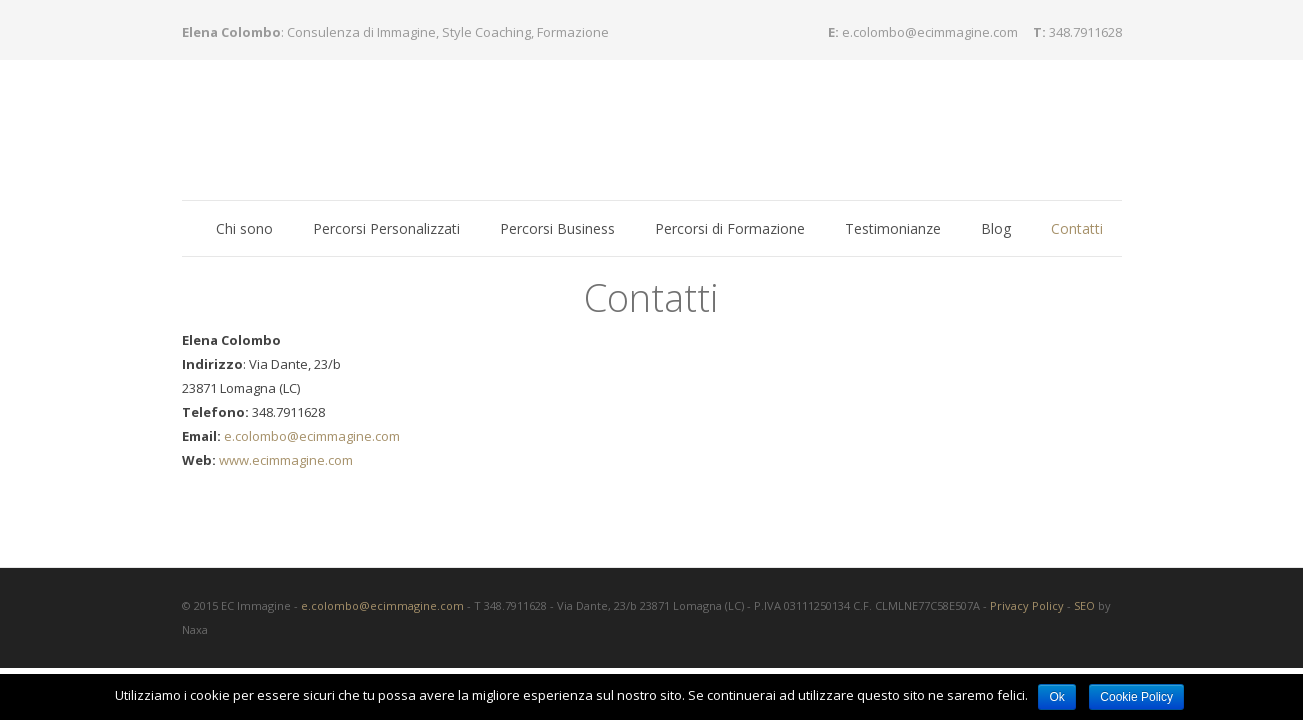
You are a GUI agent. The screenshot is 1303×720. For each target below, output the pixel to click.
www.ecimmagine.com (284, 435)
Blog (996, 228)
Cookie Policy (1136, 697)
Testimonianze (893, 228)
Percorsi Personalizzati (386, 228)
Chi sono (244, 228)
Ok (1056, 697)
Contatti (1077, 228)
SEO (1084, 580)
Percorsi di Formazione (730, 228)
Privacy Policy (1027, 580)
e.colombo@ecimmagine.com (930, 32)
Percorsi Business (557, 228)
